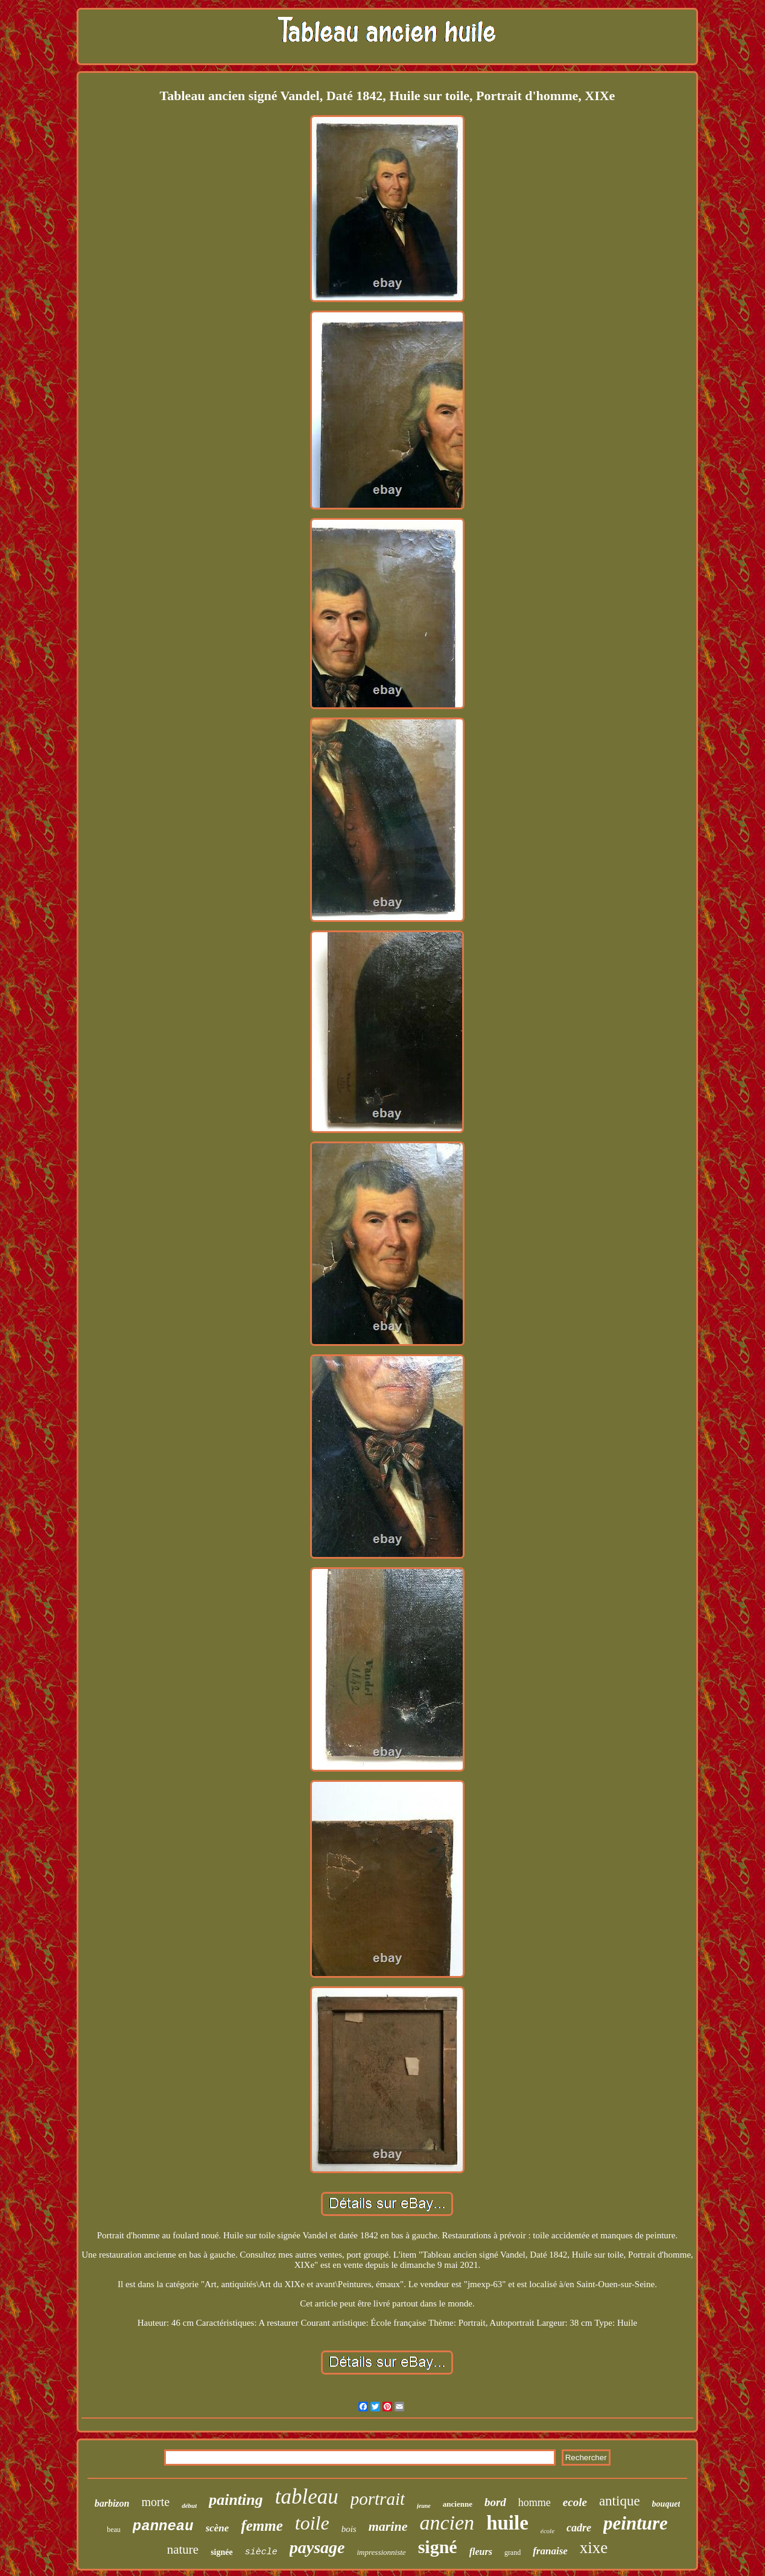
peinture (635, 2523)
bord (495, 2502)
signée (222, 2552)
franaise (550, 2551)
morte (155, 2501)
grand (512, 2552)
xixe (594, 2548)
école (547, 2530)
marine (388, 2526)
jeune (424, 2505)
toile (312, 2523)
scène (217, 2528)
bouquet (666, 2503)
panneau (163, 2526)
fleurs (480, 2551)
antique (619, 2500)
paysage (317, 2547)
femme (261, 2526)
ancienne (457, 2503)
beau (114, 2529)
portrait (378, 2498)
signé (437, 2547)
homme (534, 2502)
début (189, 2505)
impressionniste (381, 2552)
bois (349, 2529)
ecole (575, 2502)
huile (507, 2523)
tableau (306, 2496)
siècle (261, 2552)
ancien (446, 2522)
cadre (579, 2528)
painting (236, 2499)
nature (182, 2549)
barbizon (112, 2503)
